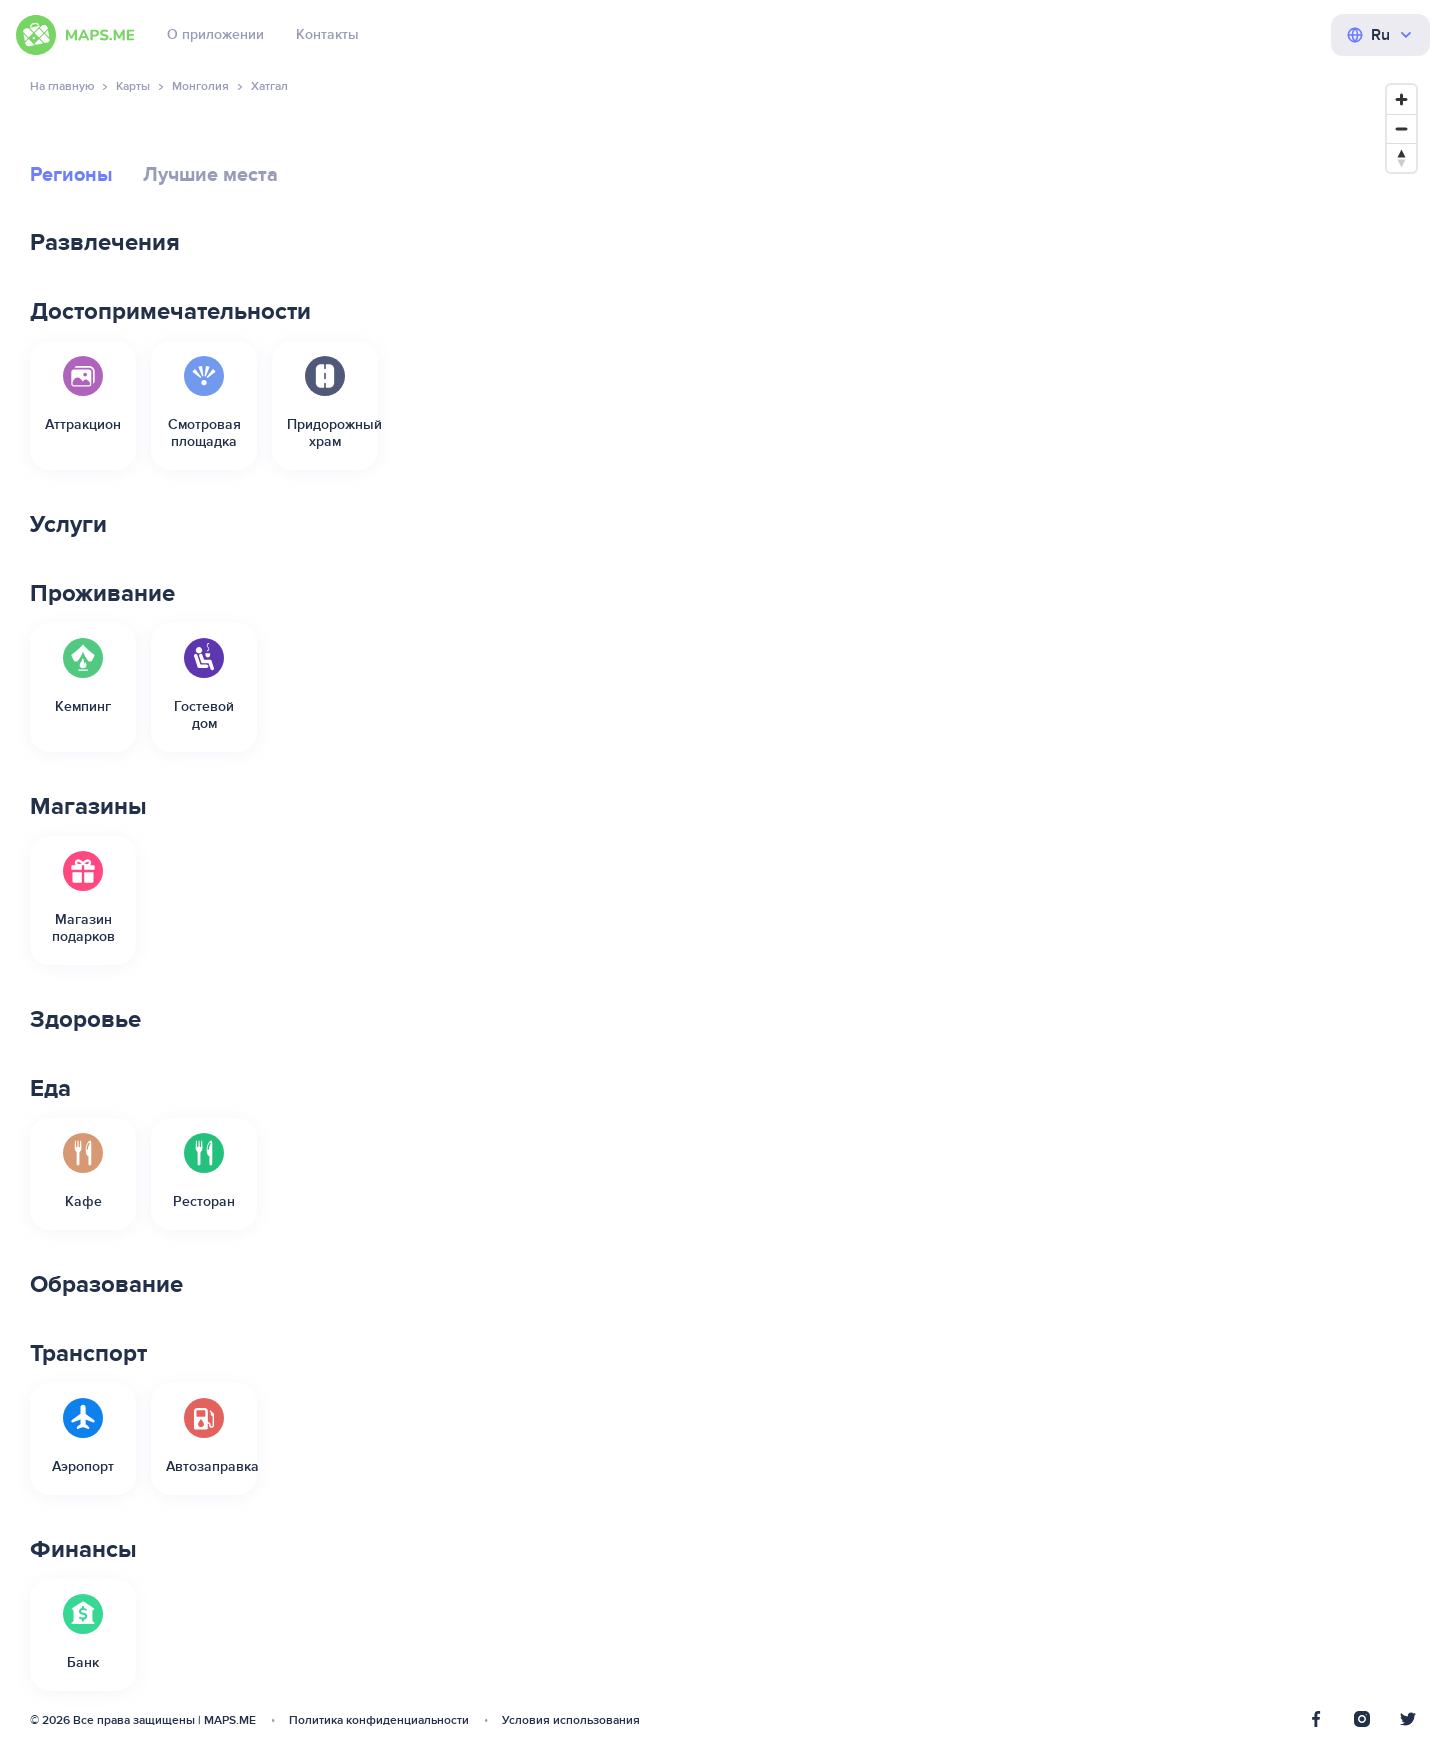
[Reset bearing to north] (1401, 157)
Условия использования (571, 1720)
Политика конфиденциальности (379, 1720)
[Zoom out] (1401, 128)
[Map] (1038, 902)
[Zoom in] (1401, 99)
